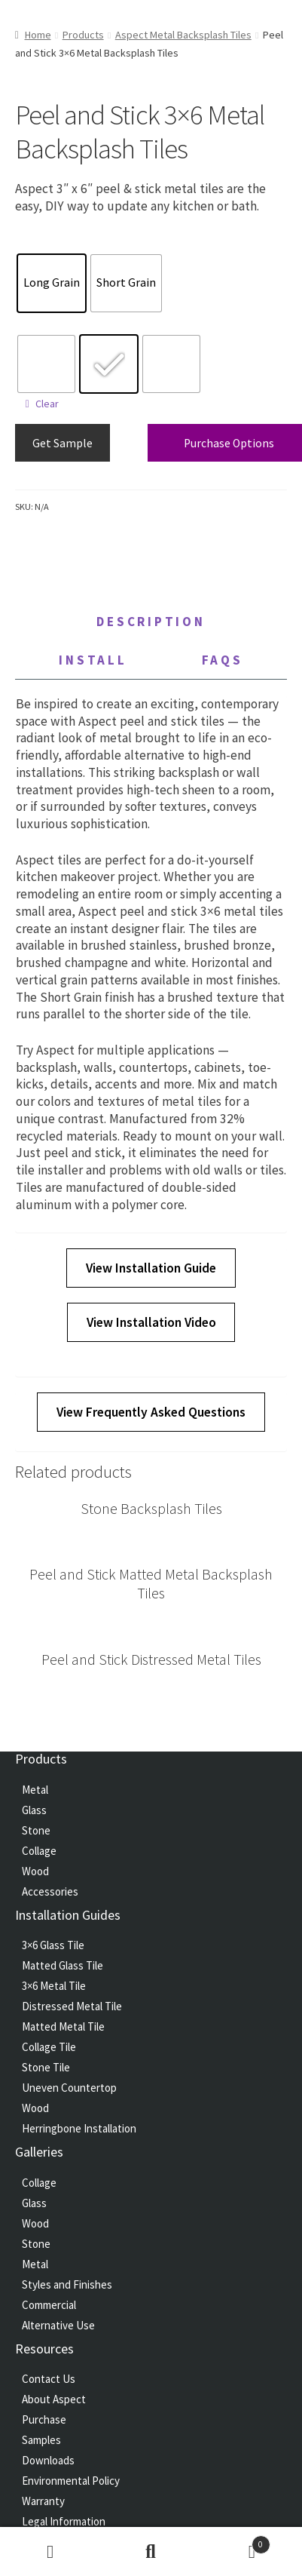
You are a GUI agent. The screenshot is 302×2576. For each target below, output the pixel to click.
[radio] (51, 283)
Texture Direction (45, 248)
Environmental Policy (71, 2480)
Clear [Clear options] (47, 403)
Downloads (48, 2460)
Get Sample (62, 443)
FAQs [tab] (222, 660)
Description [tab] (150, 621)
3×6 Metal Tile (54, 1986)
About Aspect (54, 2399)
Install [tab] (93, 660)
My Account (50, 2552)
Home (38, 34)
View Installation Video (151, 1322)
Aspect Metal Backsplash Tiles (183, 34)
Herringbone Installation (79, 2128)
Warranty (43, 2501)
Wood (35, 1871)
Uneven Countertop (69, 2087)
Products (83, 34)
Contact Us (48, 2379)
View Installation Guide (151, 1268)
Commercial (49, 2305)
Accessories (50, 1891)
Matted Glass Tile (62, 1965)
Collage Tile (49, 2047)
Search (151, 2552)
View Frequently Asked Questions (151, 1412)
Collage (39, 1851)
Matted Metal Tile (63, 2026)
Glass (34, 1810)
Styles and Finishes (67, 2284)
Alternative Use (58, 2325)
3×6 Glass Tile (53, 1945)
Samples (41, 2440)
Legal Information (63, 2521)
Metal (35, 1789)
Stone (36, 1830)
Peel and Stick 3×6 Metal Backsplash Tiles (85, 329)
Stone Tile (46, 2067)
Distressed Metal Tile (72, 2006)
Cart (235, 2541)
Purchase (44, 2419)
